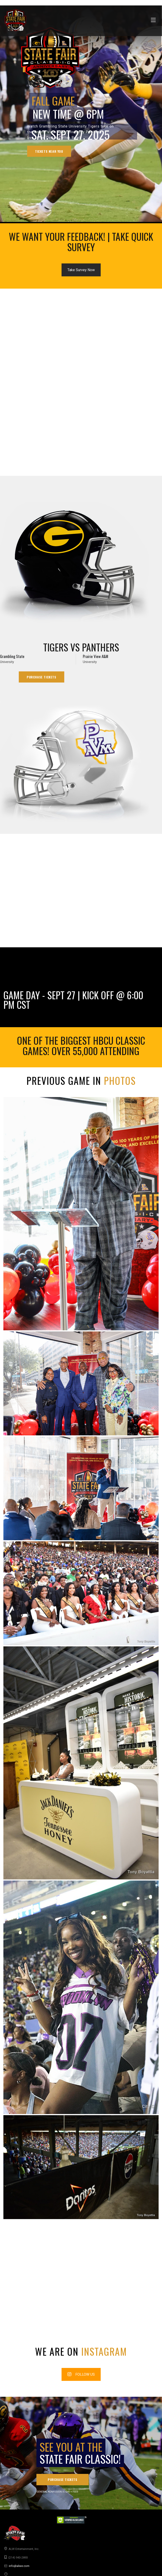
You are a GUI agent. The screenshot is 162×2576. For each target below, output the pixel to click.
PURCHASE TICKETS (62, 2479)
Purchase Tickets (41, 677)
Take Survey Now (81, 270)
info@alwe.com (19, 2566)
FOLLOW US (81, 2374)
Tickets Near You (49, 151)
